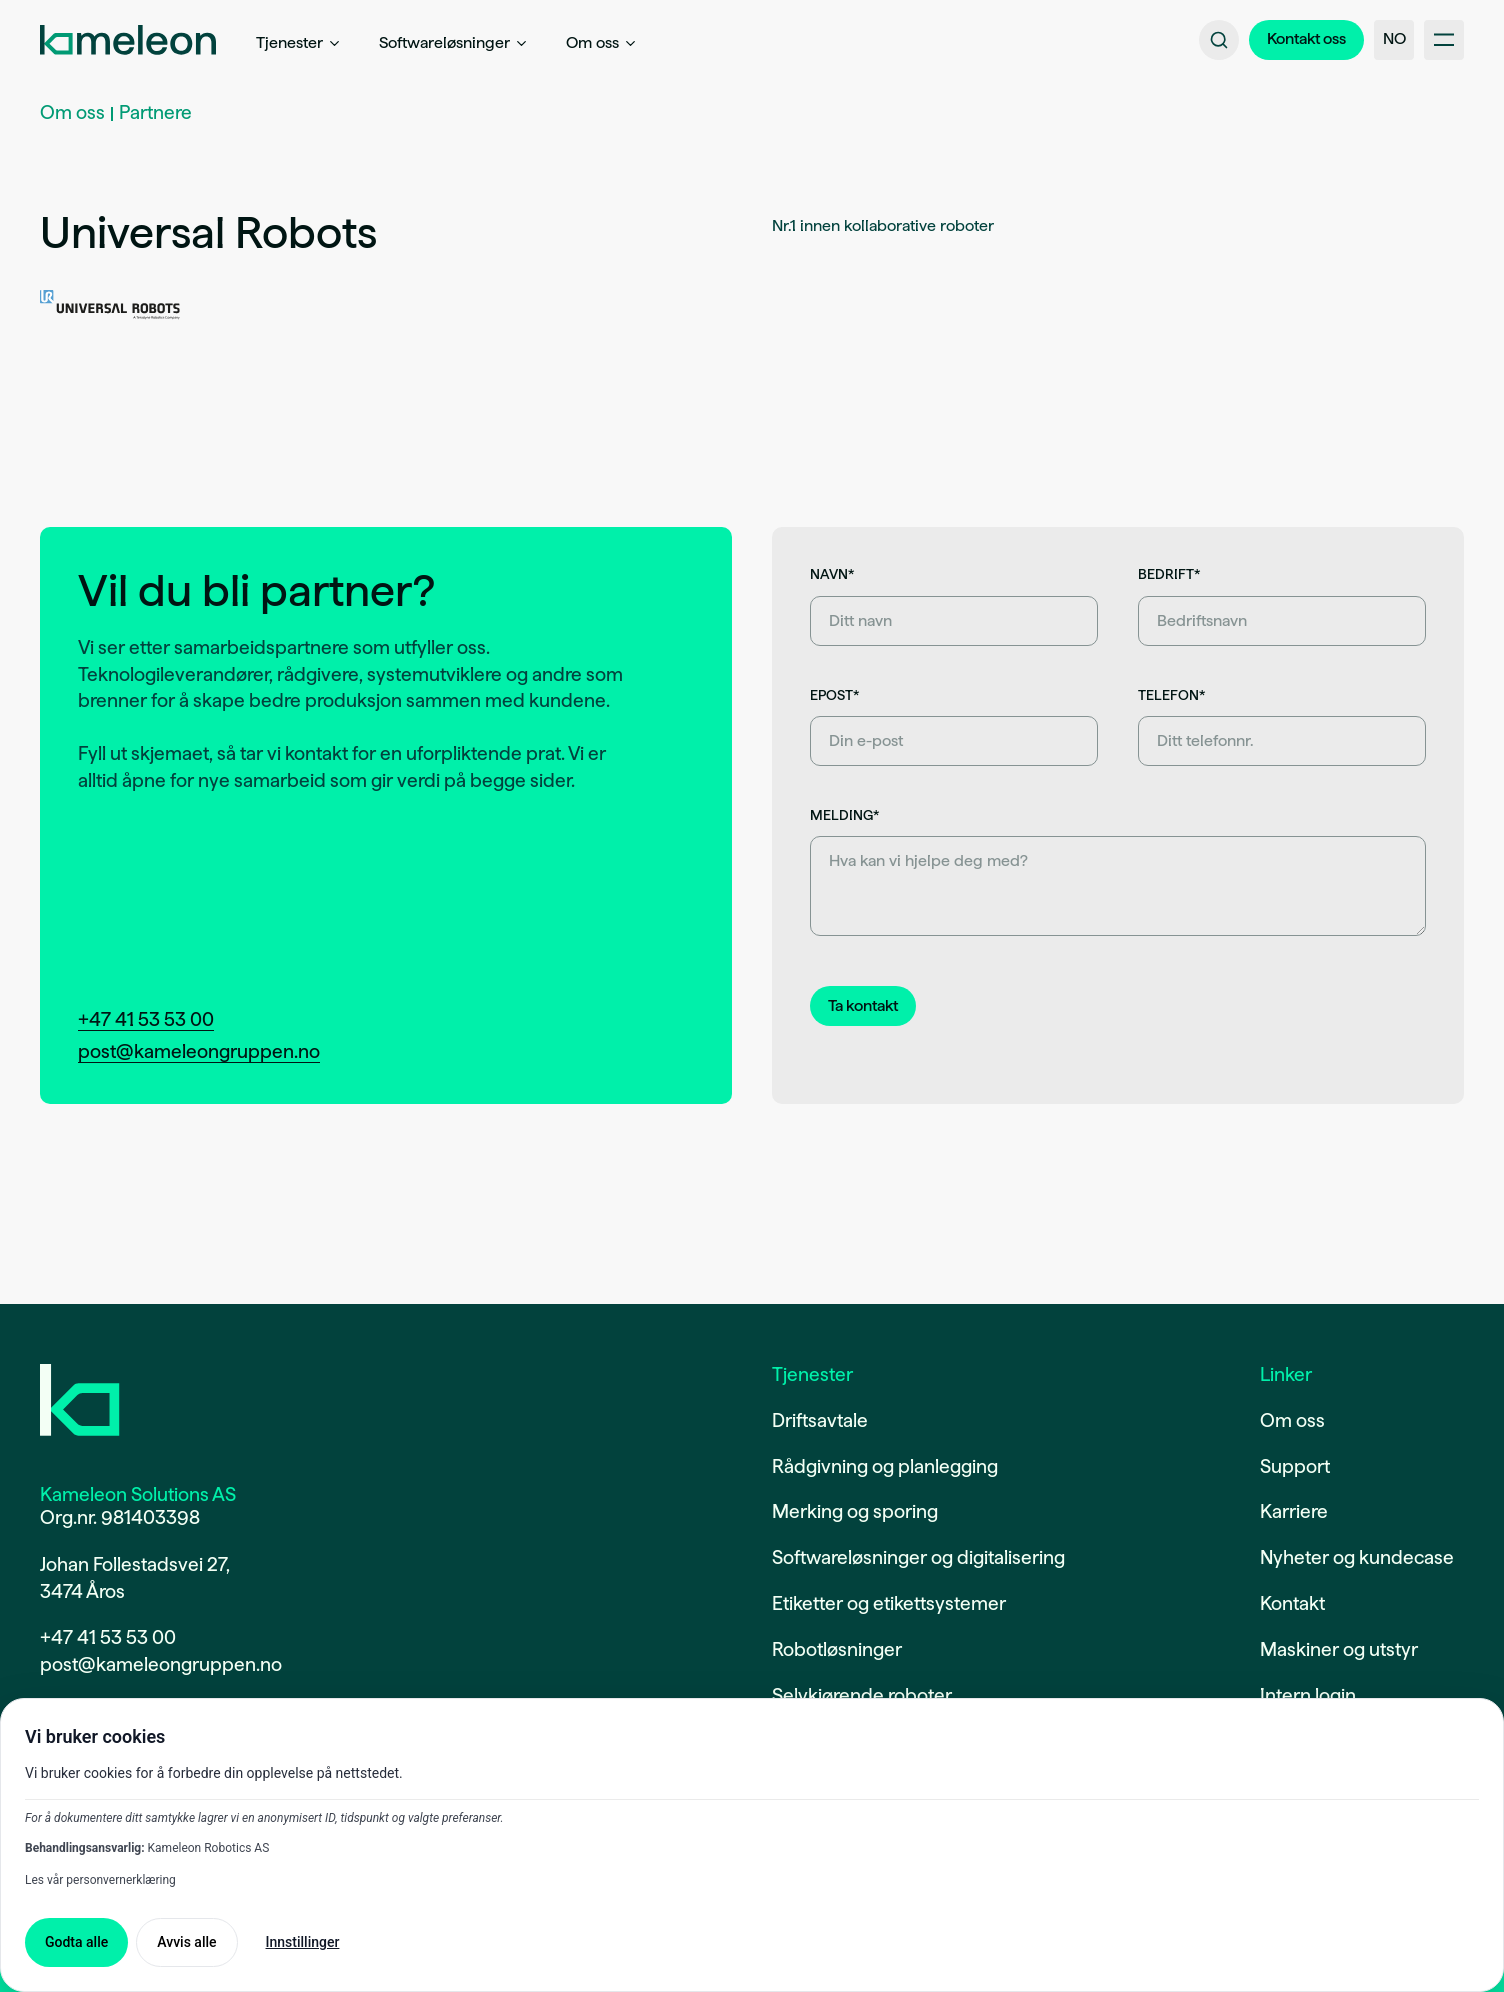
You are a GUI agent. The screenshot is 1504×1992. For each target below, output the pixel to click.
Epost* (834, 695)
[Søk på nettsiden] (1219, 40)
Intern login (1308, 1695)
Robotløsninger (837, 1649)
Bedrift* (1169, 574)
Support (1295, 1466)
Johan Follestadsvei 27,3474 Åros (135, 1578)
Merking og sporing (855, 1511)
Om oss (72, 112)
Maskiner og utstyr (1339, 1649)
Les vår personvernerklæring (100, 1880)
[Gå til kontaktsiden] (1306, 40)
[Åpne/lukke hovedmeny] (1444, 40)
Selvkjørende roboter (862, 1695)
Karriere (1294, 1511)
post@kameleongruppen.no (199, 1051)
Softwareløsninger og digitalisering (918, 1557)
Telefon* (1171, 695)
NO (1394, 38)
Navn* (832, 574)
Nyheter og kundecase (1357, 1557)
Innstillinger (303, 1942)
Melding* (844, 815)
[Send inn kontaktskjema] (863, 1006)
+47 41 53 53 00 (146, 1019)
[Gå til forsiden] (80, 1400)
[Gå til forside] (128, 40)
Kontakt (1292, 1603)
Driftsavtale (820, 1420)
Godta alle (76, 1942)
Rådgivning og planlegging (885, 1466)
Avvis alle (186, 1942)
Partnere (155, 112)
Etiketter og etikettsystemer (889, 1603)
